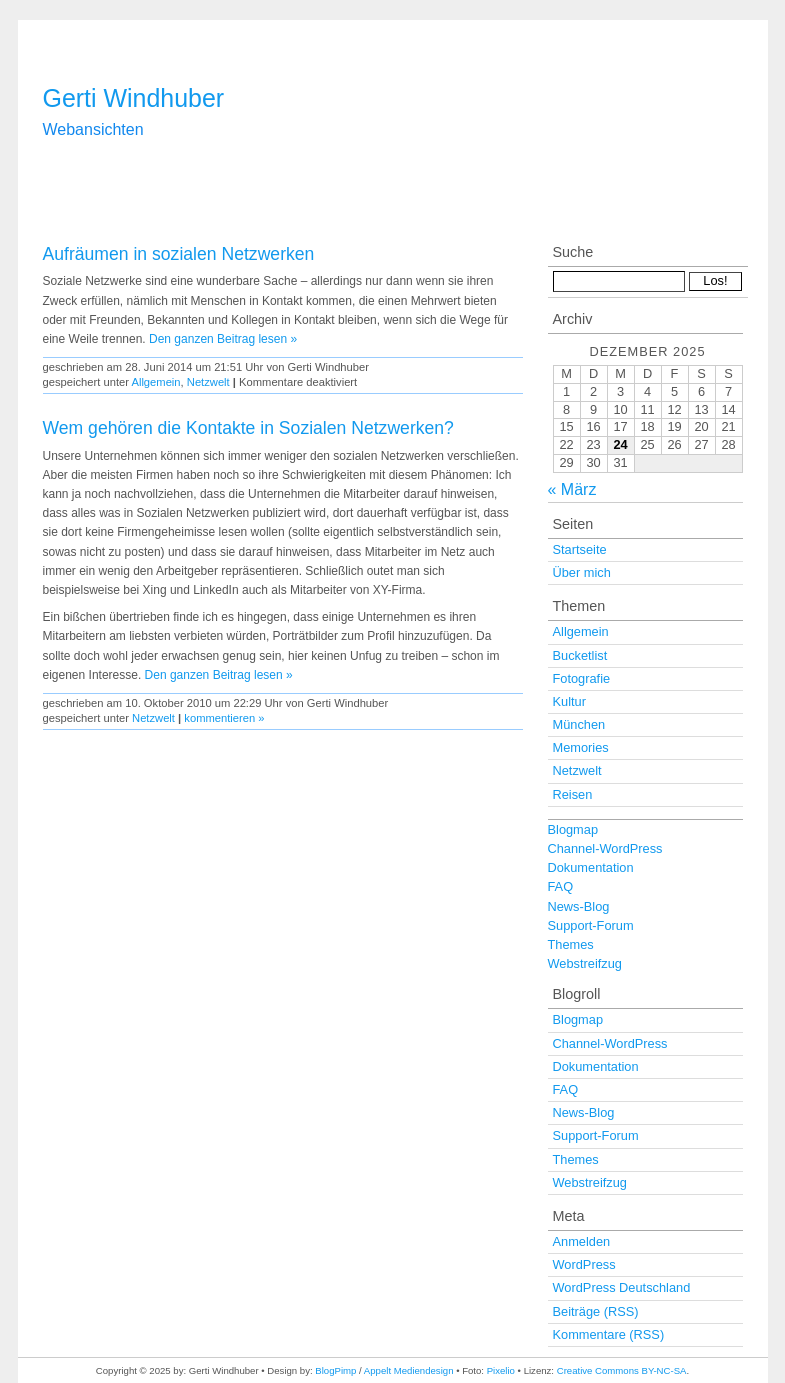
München (579, 724)
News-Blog (579, 906)
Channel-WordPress (605, 848)
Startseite (580, 549)
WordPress (584, 1264)
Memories (581, 747)
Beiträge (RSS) (596, 1311)
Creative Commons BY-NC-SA (622, 1370)
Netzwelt (208, 382)
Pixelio (501, 1370)
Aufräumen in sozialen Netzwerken (179, 254)
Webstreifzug (585, 963)
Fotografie (582, 678)
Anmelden (582, 1241)
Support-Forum (591, 925)
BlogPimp (335, 1370)
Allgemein (155, 382)
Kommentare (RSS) (609, 1334)
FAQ (561, 886)
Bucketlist (580, 655)
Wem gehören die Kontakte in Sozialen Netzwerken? (248, 428)
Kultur (569, 701)
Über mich (582, 572)
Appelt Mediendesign (409, 1370)
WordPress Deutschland (622, 1287)
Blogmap (573, 829)
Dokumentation (591, 867)
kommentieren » (224, 718)
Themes (571, 944)
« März (572, 489)
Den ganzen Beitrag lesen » (223, 339)
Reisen (573, 794)
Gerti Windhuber (134, 98)
